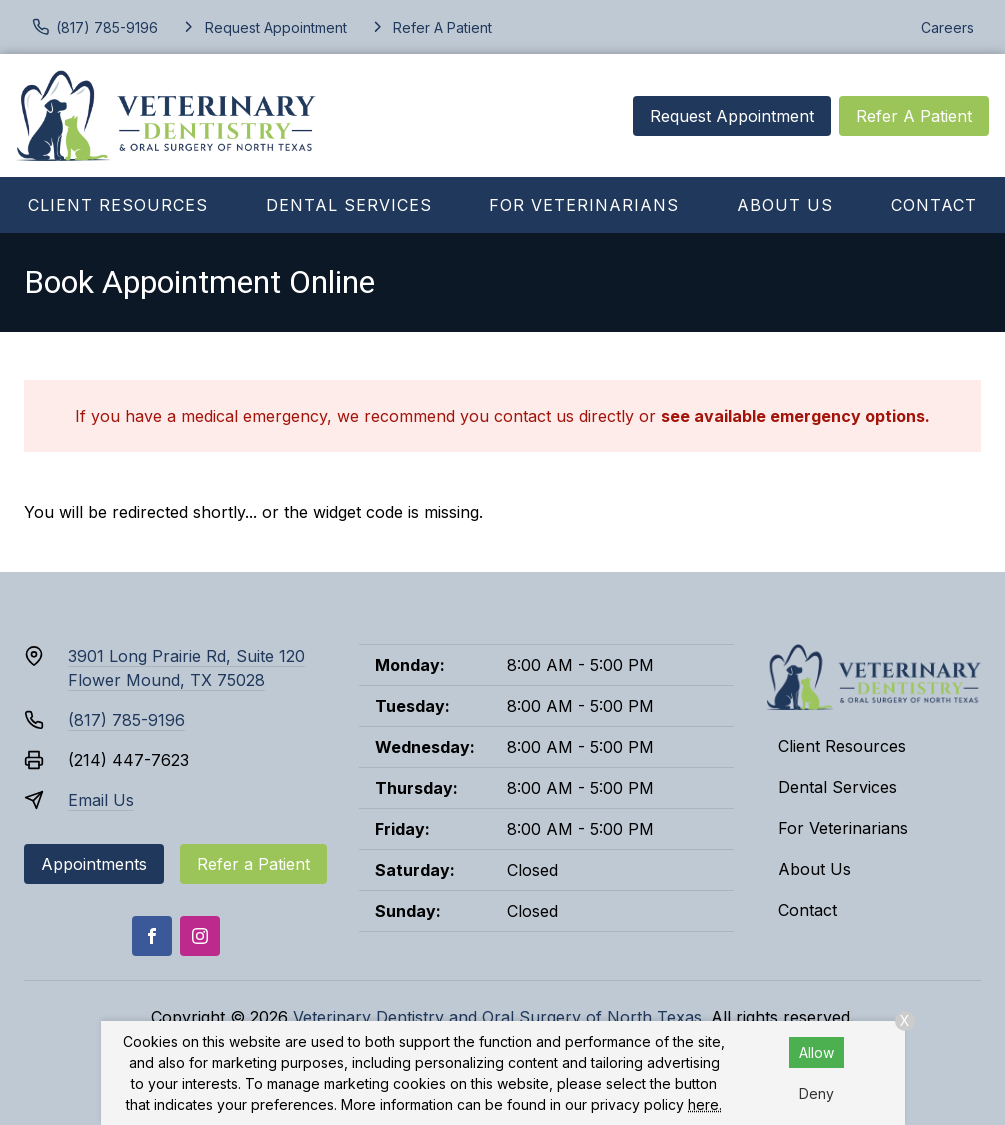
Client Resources (118, 205)
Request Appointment (732, 116)
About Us (785, 205)
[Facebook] (152, 936)
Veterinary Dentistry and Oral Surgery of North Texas (497, 1017)
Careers (947, 27)
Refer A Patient (914, 116)
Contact (934, 205)
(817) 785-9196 (126, 720)
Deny (816, 1093)
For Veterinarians (584, 205)
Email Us (101, 800)
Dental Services (349, 205)
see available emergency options (793, 416)
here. (705, 1104)
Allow (816, 1052)
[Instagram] (200, 936)
